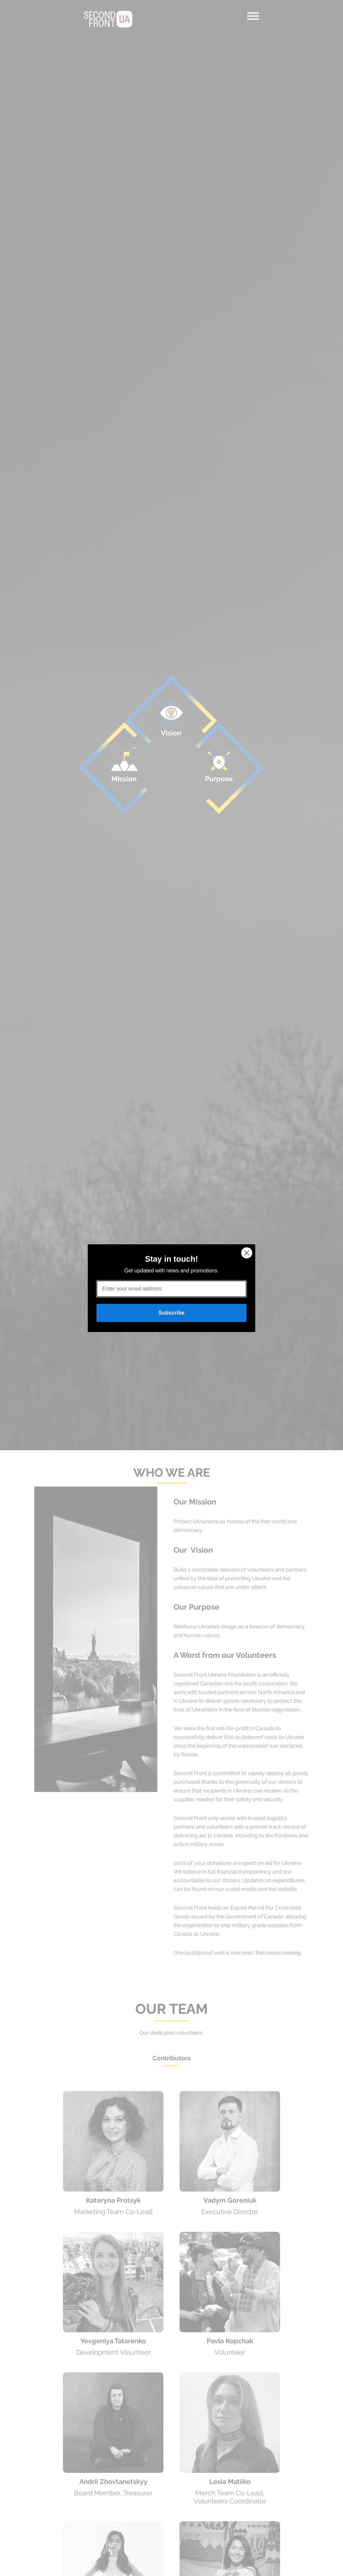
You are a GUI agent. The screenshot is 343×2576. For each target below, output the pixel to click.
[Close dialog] (247, 1253)
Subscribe (171, 1313)
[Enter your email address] (171, 1288)
